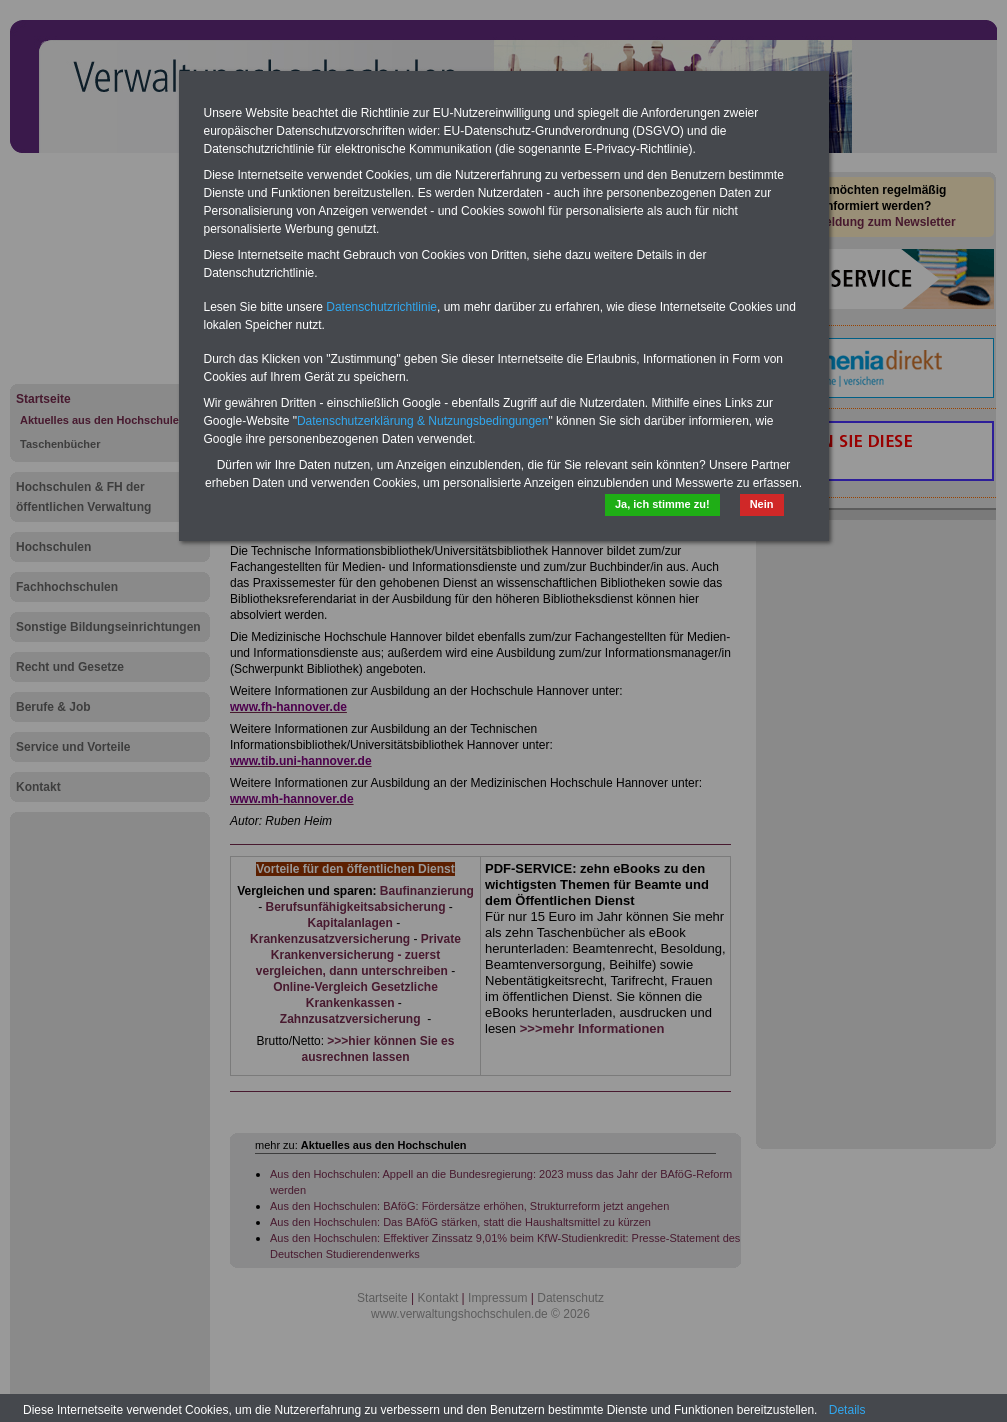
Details (847, 1410)
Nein (762, 504)
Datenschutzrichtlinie (381, 307)
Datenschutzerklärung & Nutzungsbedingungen (423, 421)
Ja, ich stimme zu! (662, 504)
